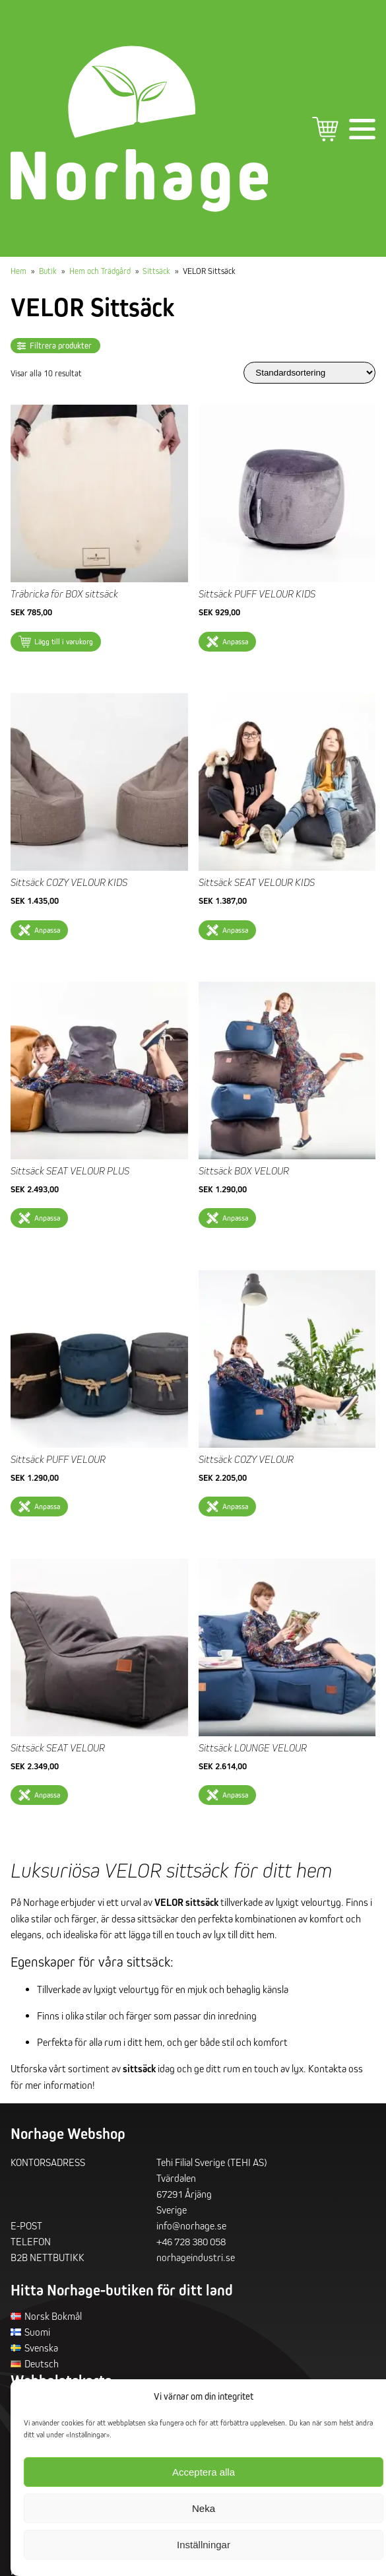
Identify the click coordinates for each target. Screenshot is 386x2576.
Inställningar (203, 2544)
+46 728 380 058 (191, 2241)
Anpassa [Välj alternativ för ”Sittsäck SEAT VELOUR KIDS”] (235, 930)
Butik (48, 270)
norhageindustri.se (195, 2257)
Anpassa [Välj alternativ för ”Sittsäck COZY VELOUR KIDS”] (47, 930)
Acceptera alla (203, 2472)
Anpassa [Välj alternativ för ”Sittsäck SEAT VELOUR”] (47, 1794)
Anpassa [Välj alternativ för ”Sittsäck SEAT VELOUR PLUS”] (47, 1217)
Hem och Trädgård (100, 270)
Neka (203, 2508)
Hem (18, 270)
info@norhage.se (191, 2225)
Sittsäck (156, 270)
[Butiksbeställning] (309, 373)
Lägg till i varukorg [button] (63, 641)
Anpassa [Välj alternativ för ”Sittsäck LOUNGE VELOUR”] (235, 1794)
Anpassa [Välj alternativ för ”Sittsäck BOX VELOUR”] (235, 1217)
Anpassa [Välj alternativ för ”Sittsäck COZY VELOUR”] (235, 1506)
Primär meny (362, 129)
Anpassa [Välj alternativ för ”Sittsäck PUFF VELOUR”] (47, 1506)
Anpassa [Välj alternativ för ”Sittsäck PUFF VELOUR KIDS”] (235, 641)
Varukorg (325, 129)
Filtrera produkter (61, 346)
